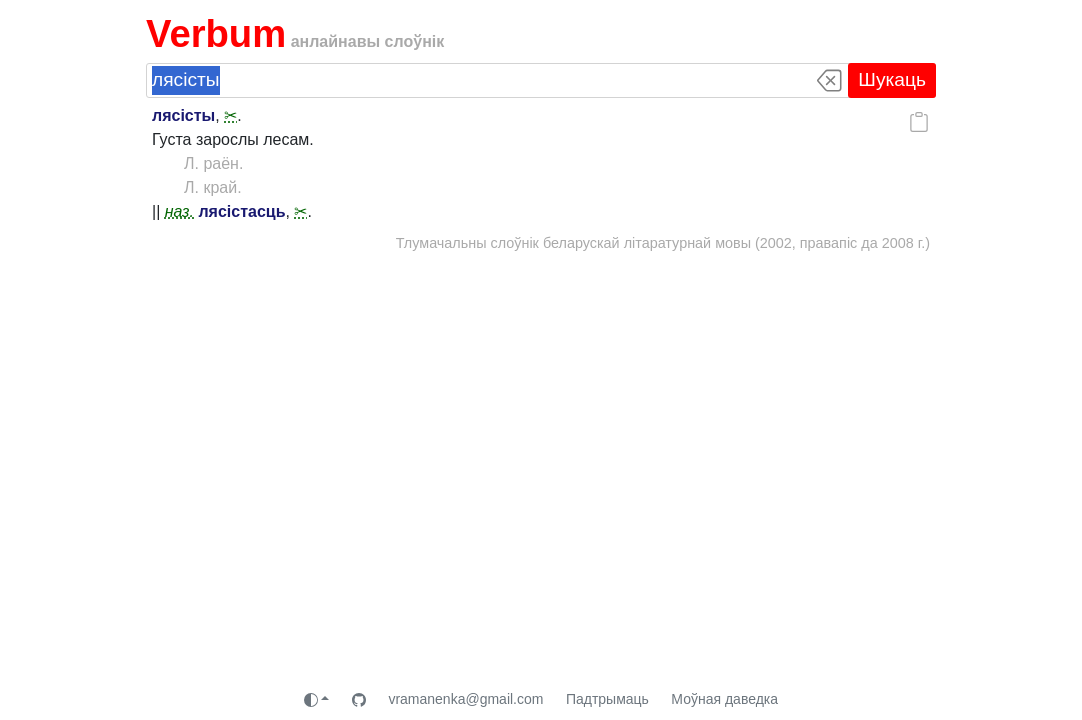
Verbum (216, 33)
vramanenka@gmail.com (465, 699)
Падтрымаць (607, 699)
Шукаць (892, 79)
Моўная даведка (724, 699)
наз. (179, 211)
